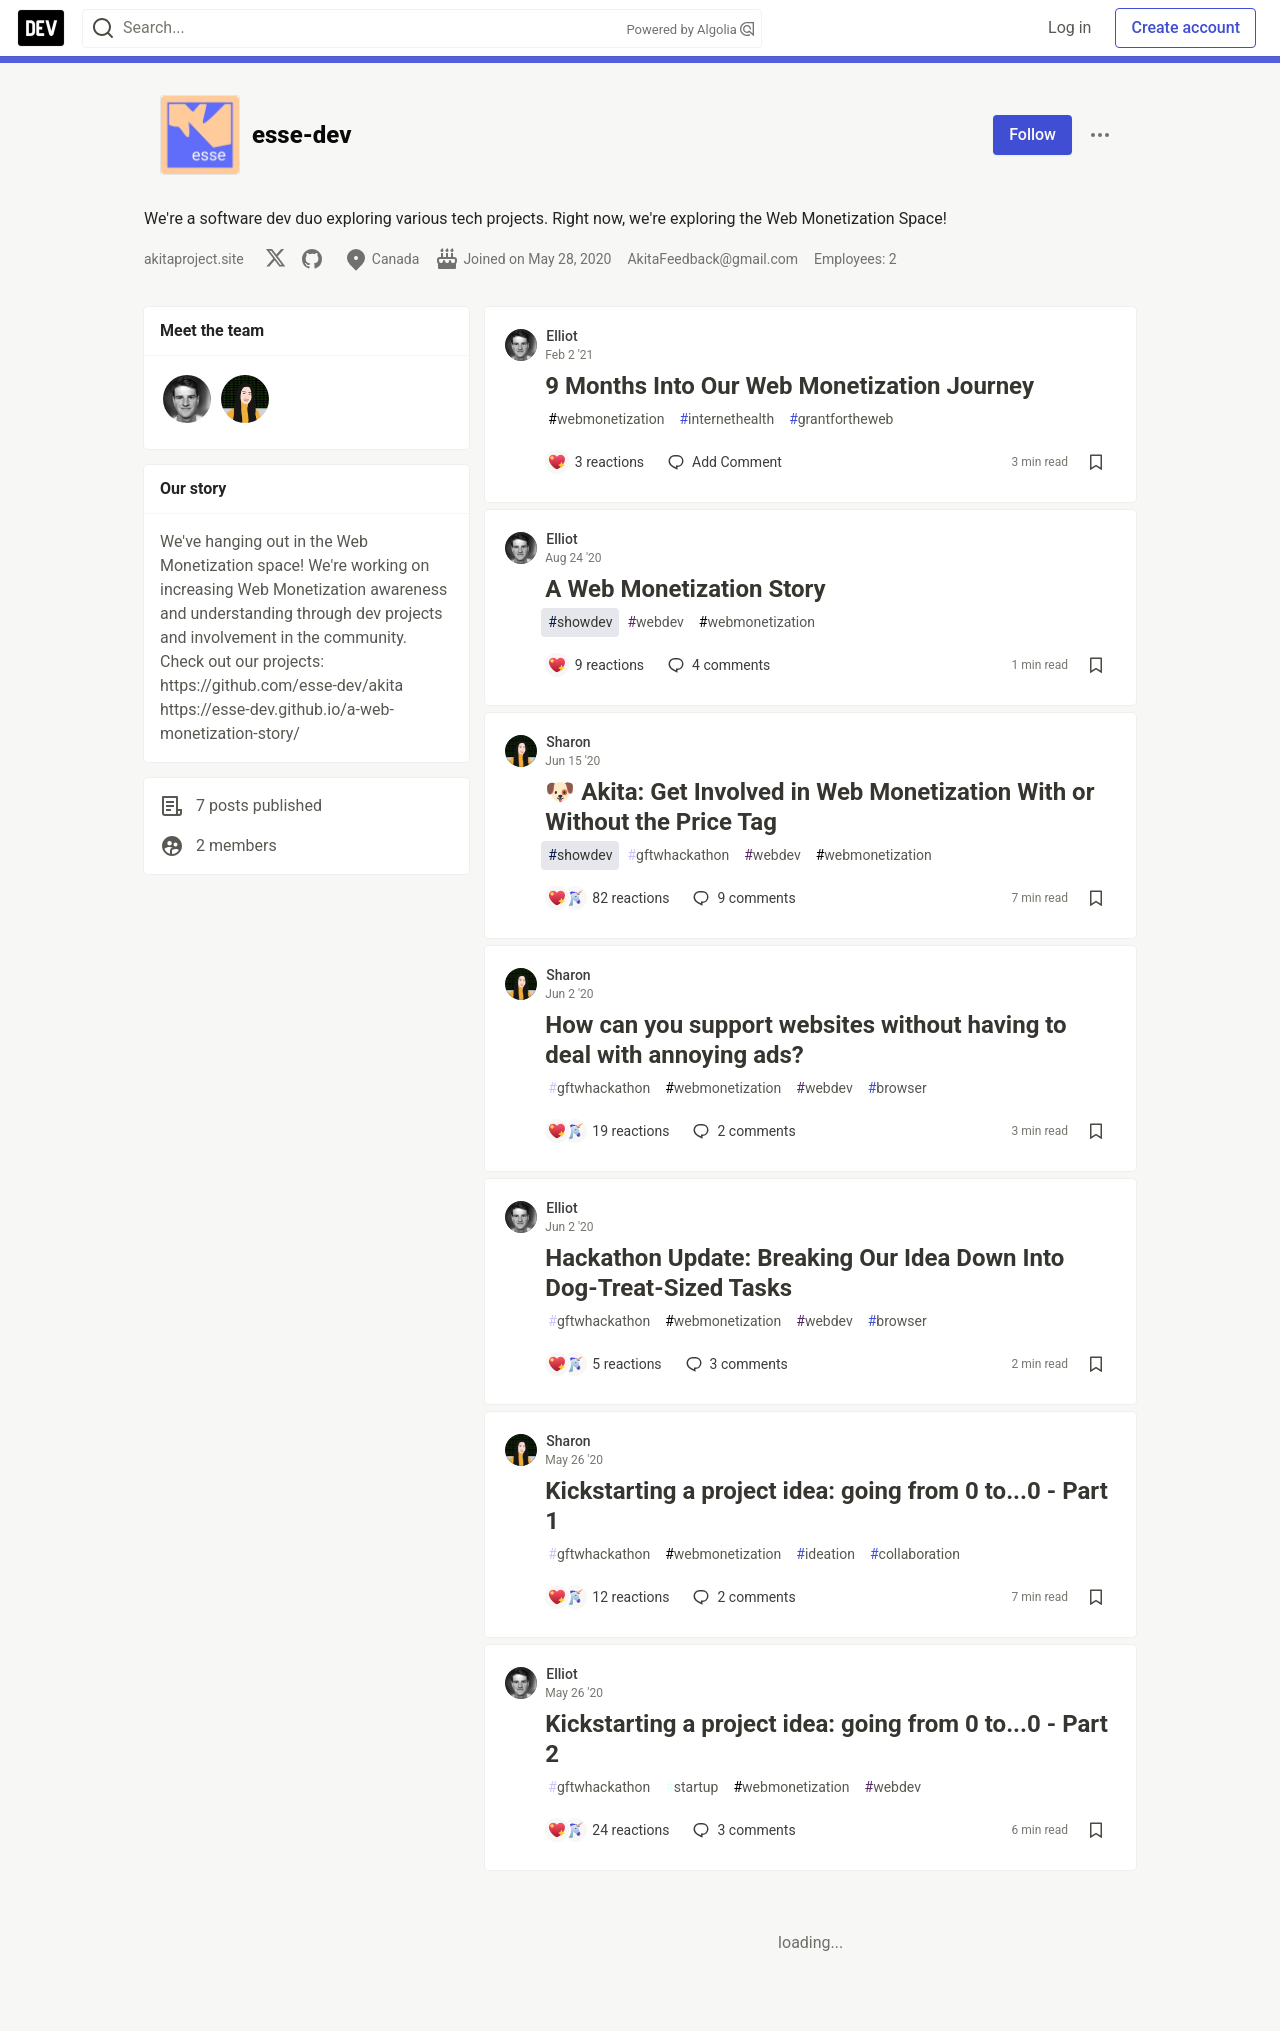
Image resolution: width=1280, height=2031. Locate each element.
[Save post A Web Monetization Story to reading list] (1096, 665)
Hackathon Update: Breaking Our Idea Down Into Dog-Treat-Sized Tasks (804, 1273)
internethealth (726, 419)
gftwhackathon (678, 855)
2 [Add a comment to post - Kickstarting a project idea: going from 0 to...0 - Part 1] (742, 1597)
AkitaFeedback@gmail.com (712, 259)
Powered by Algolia (690, 29)
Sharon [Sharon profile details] (568, 742)
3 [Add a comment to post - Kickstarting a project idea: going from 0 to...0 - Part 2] (742, 1830)
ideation (825, 1554)
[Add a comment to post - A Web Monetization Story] (595, 665)
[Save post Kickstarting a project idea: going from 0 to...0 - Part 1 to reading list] (1096, 1597)
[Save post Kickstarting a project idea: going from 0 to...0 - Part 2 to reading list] (1096, 1830)
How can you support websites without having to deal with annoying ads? (805, 1040)
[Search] (103, 28)
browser (897, 1088)
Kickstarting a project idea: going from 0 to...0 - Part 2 (826, 1739)
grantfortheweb (841, 419)
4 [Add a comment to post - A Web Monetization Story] (717, 665)
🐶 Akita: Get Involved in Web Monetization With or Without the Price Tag (819, 807)
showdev (580, 622)
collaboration (915, 1554)
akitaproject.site (194, 259)
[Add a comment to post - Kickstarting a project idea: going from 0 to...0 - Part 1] (608, 1597)
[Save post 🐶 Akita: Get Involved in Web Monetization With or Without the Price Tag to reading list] (1096, 898)
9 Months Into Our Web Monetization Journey (789, 386)
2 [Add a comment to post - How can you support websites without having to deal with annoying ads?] (742, 1131)
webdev (655, 622)
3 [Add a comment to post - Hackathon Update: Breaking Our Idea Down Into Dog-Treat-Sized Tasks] (735, 1364)
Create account (1185, 27)
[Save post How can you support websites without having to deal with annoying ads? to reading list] (1096, 1131)
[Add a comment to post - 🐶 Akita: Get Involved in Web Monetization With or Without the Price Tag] (608, 898)
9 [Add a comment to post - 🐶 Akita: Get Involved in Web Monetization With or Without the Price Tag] (742, 898)
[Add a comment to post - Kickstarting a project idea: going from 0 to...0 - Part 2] (608, 1830)
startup (691, 1787)
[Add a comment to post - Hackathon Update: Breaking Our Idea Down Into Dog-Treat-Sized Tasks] (604, 1364)
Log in (1069, 27)
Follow (1032, 134)
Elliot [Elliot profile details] (561, 336)
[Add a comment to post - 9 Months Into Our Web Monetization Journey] (595, 462)
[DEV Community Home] (41, 28)
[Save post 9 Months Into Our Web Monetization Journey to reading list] (1096, 462)
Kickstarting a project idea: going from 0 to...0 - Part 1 (826, 1506)
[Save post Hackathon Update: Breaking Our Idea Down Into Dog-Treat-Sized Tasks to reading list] (1096, 1364)
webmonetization (606, 419)
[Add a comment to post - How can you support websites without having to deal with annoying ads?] (608, 1131)
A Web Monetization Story (685, 589)
